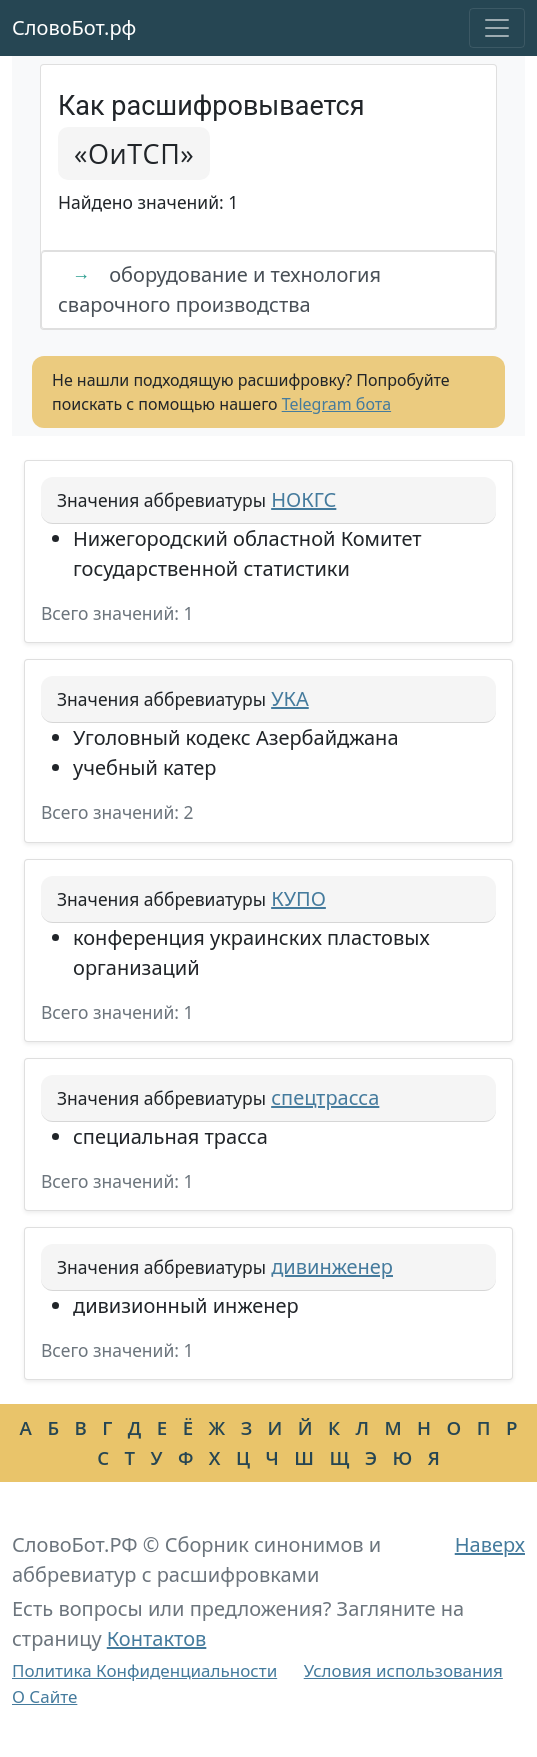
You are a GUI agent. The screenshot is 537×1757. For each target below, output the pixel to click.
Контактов (157, 1638)
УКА (290, 698)
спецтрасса (325, 1097)
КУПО (298, 898)
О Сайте (44, 1696)
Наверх (490, 1544)
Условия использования (403, 1670)
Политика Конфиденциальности (144, 1670)
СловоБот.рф (74, 27)
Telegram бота (336, 404)
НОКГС (303, 499)
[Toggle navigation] (497, 28)
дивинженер (332, 1266)
